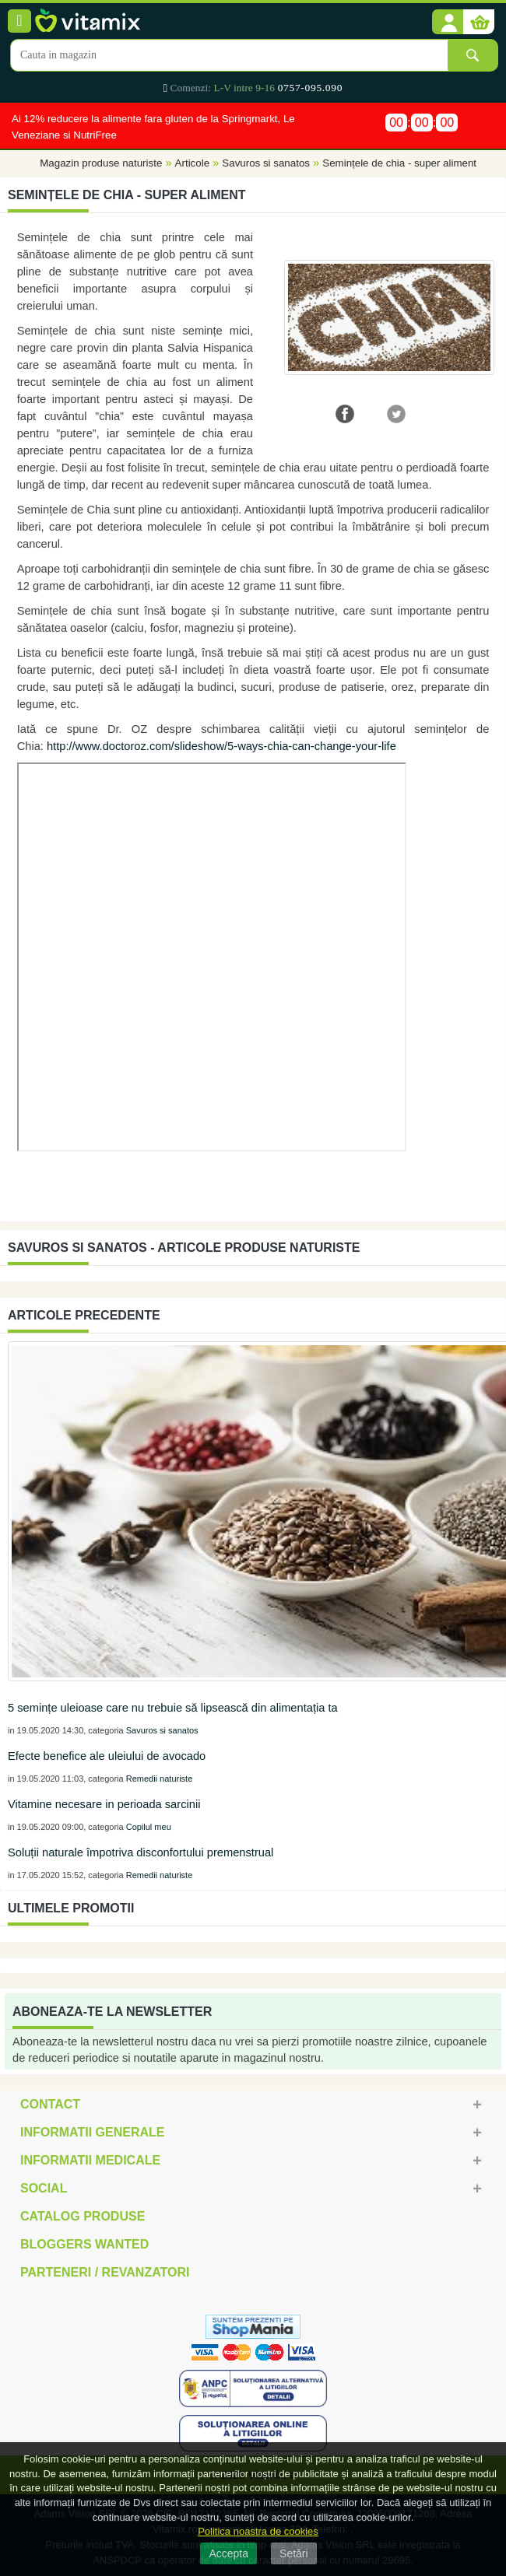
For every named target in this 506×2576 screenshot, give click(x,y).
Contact (50, 2104)
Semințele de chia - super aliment (399, 164)
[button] (447, 22)
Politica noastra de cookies (258, 2531)
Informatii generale (92, 2132)
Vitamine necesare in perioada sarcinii (104, 1804)
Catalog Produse (82, 2216)
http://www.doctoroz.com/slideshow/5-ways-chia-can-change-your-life (221, 746)
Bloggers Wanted (84, 2244)
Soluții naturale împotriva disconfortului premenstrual (140, 1852)
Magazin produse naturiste (101, 164)
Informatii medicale (90, 2160)
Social (43, 2188)
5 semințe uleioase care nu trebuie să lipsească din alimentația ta (173, 1708)
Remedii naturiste (159, 1778)
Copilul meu (148, 1826)
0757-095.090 (310, 87)
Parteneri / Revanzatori (105, 2272)
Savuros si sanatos (266, 164)
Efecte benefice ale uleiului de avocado (107, 1756)
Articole (192, 164)
